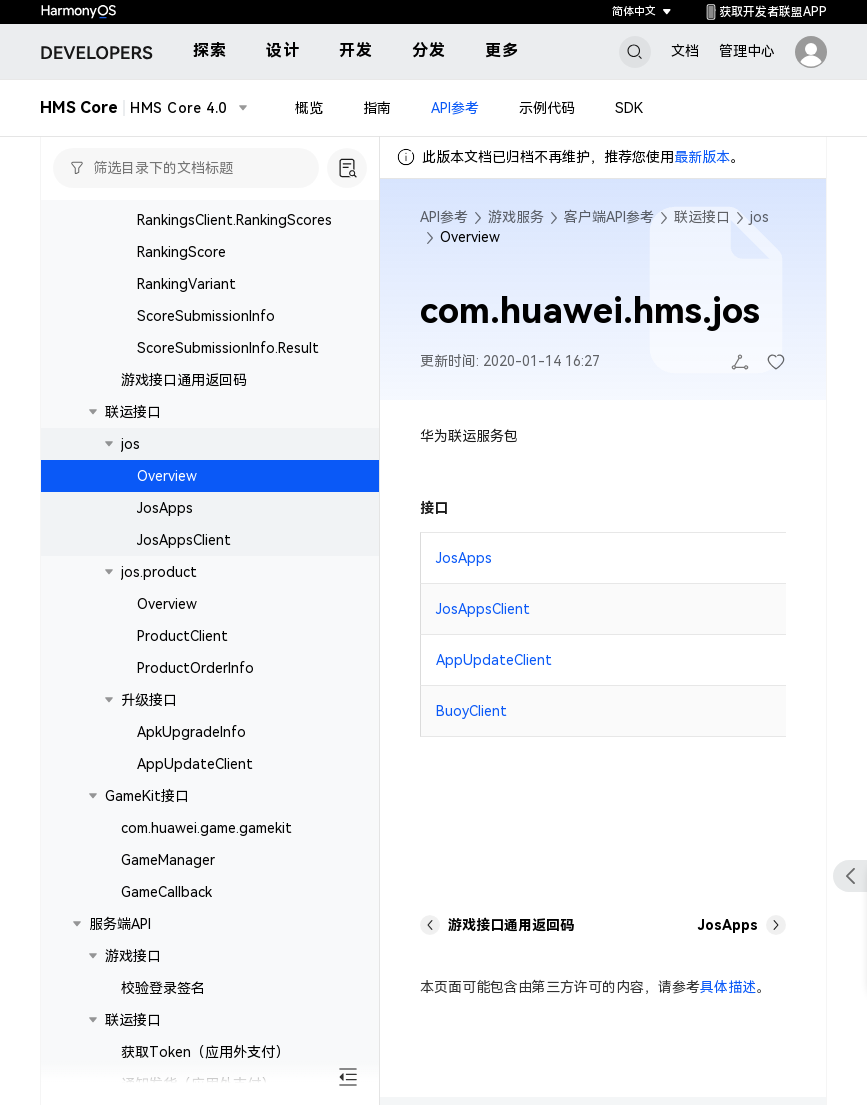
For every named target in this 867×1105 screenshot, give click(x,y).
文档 (685, 51)
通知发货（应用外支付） (198, 1084)
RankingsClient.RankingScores (234, 220)
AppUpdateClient (195, 764)
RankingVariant (186, 284)
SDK (629, 108)
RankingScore (181, 252)
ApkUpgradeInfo (191, 732)
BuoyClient (471, 711)
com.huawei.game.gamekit (206, 828)
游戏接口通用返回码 (184, 380)
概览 (309, 108)
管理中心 (747, 51)
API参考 (455, 108)
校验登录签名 (163, 988)
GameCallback (166, 892)
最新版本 (702, 157)
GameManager (168, 860)
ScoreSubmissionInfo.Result (228, 348)
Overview (167, 476)
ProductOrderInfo (195, 668)
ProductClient (182, 636)
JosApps (165, 508)
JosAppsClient (184, 540)
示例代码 (547, 108)
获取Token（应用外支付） (205, 1052)
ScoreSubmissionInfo (206, 316)
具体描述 (728, 987)
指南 (377, 108)
